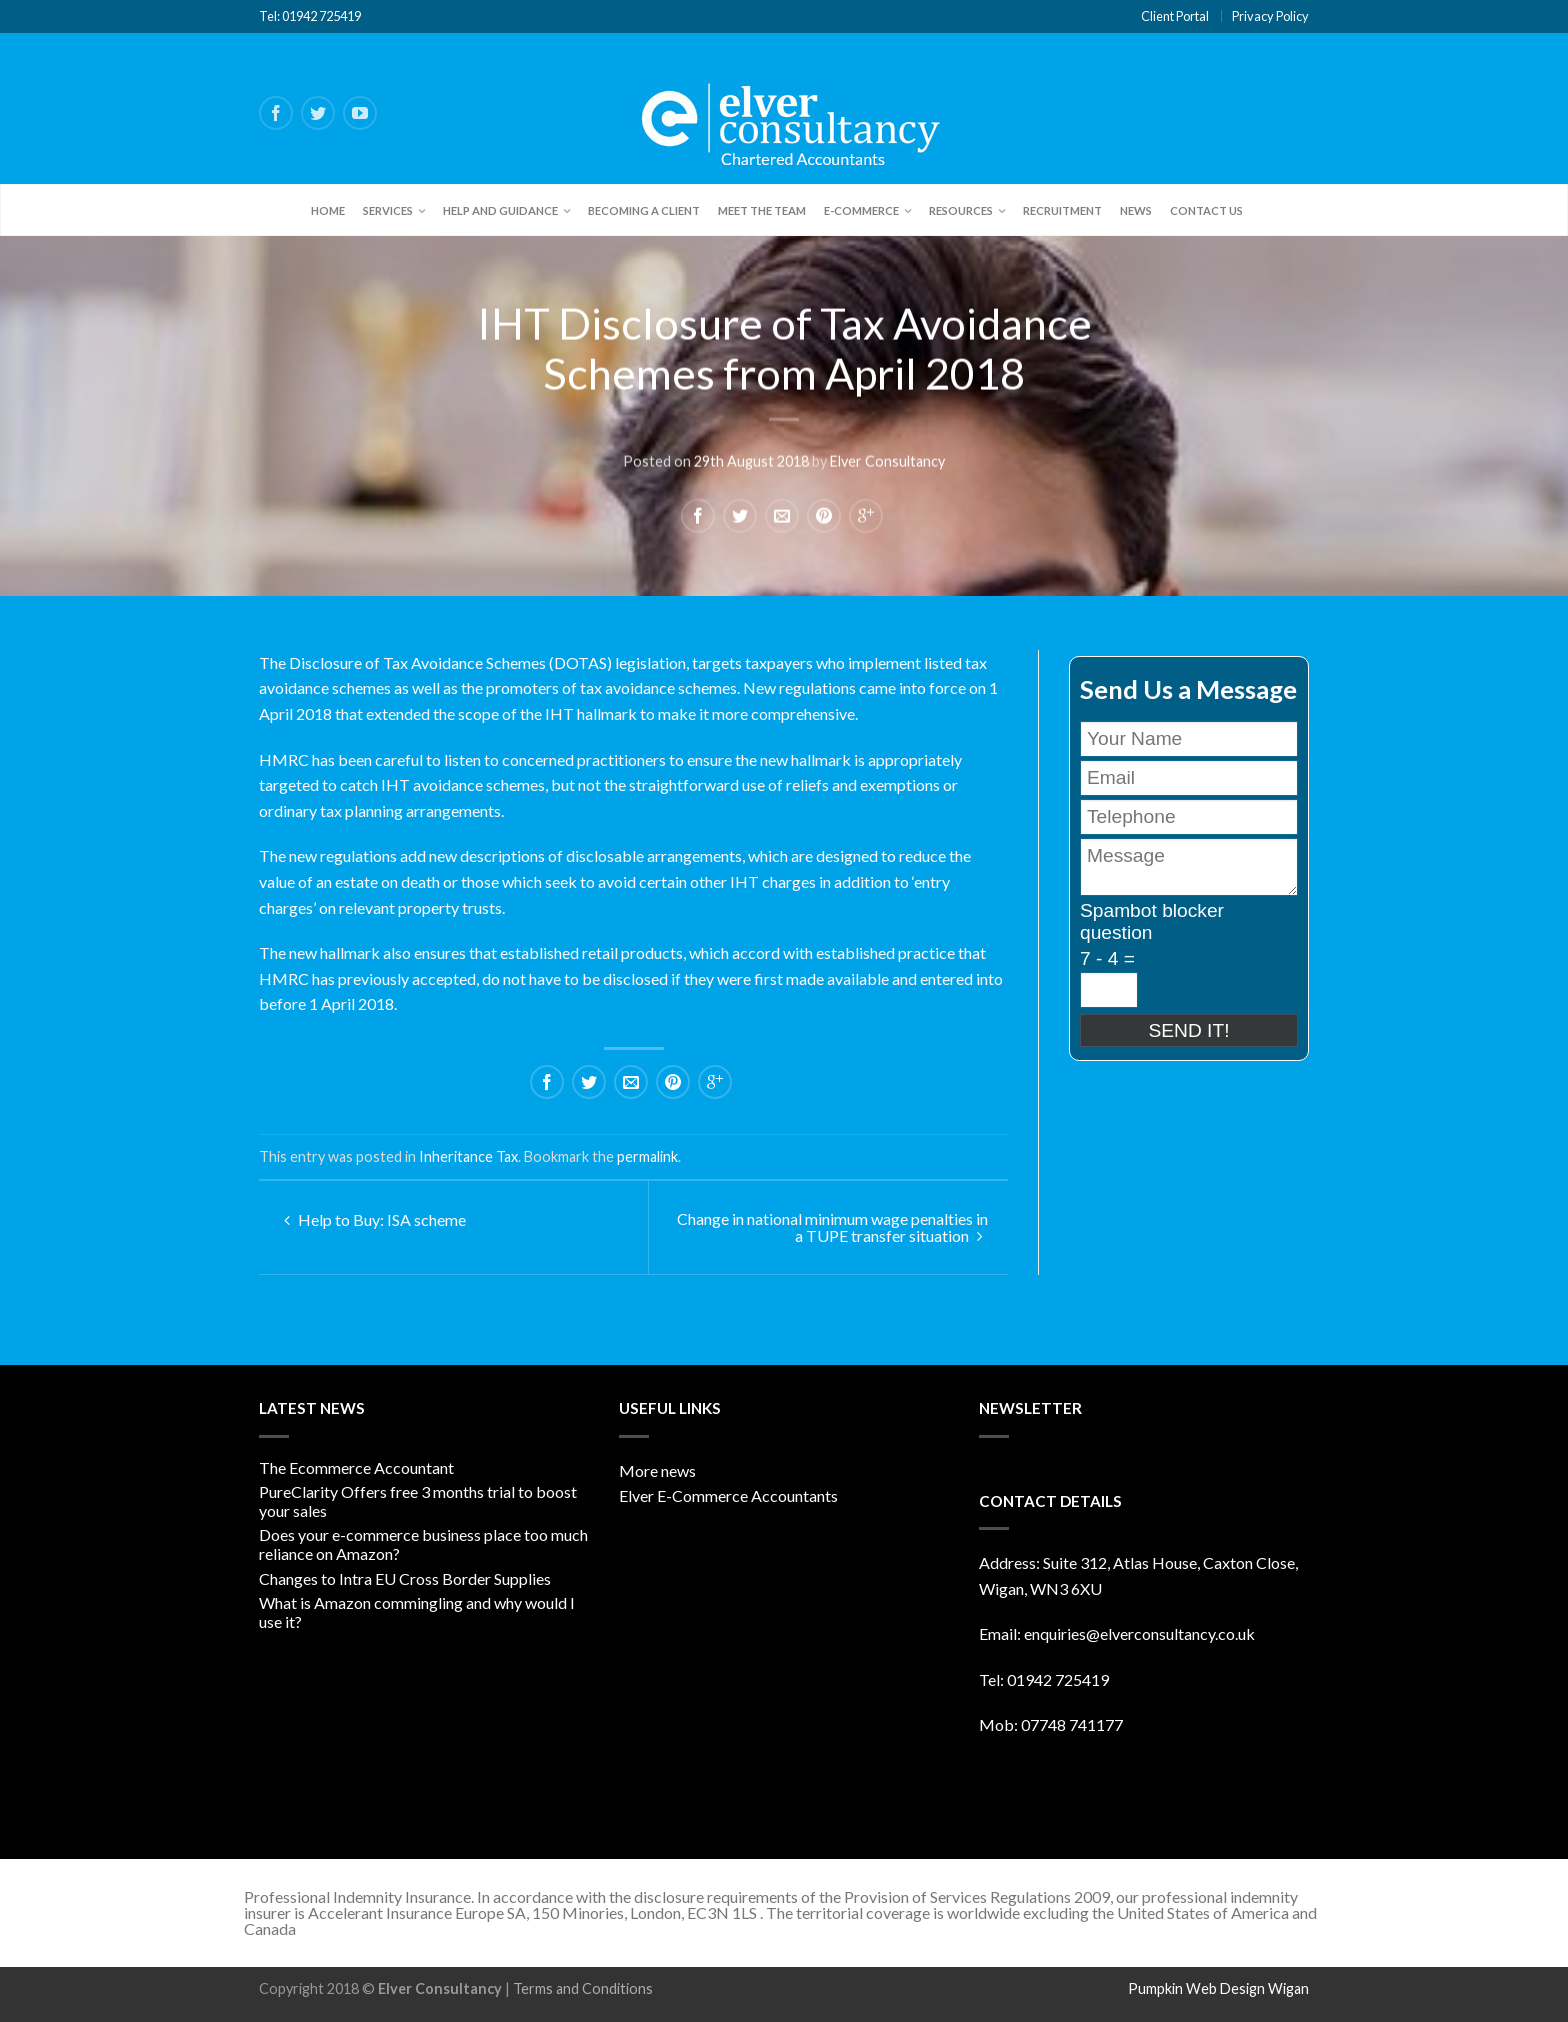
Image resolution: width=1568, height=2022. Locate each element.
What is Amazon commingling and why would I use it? (417, 1612)
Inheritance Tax (468, 1156)
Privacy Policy (1270, 16)
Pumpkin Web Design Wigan (1218, 1988)
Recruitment (1062, 210)
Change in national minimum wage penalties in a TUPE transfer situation (832, 1227)
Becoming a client (644, 210)
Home (328, 210)
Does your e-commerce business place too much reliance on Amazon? (423, 1544)
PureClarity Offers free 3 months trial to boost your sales (418, 1501)
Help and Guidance (500, 210)
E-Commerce (861, 210)
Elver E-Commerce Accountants (728, 1495)
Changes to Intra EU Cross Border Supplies (405, 1578)
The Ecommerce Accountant (356, 1467)
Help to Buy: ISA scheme (375, 1219)
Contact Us (1206, 210)
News (1136, 210)
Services (388, 210)
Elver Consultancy (887, 459)
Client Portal (1175, 16)
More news (657, 1470)
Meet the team (762, 210)
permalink (647, 1156)
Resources (961, 210)
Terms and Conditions (583, 1988)
